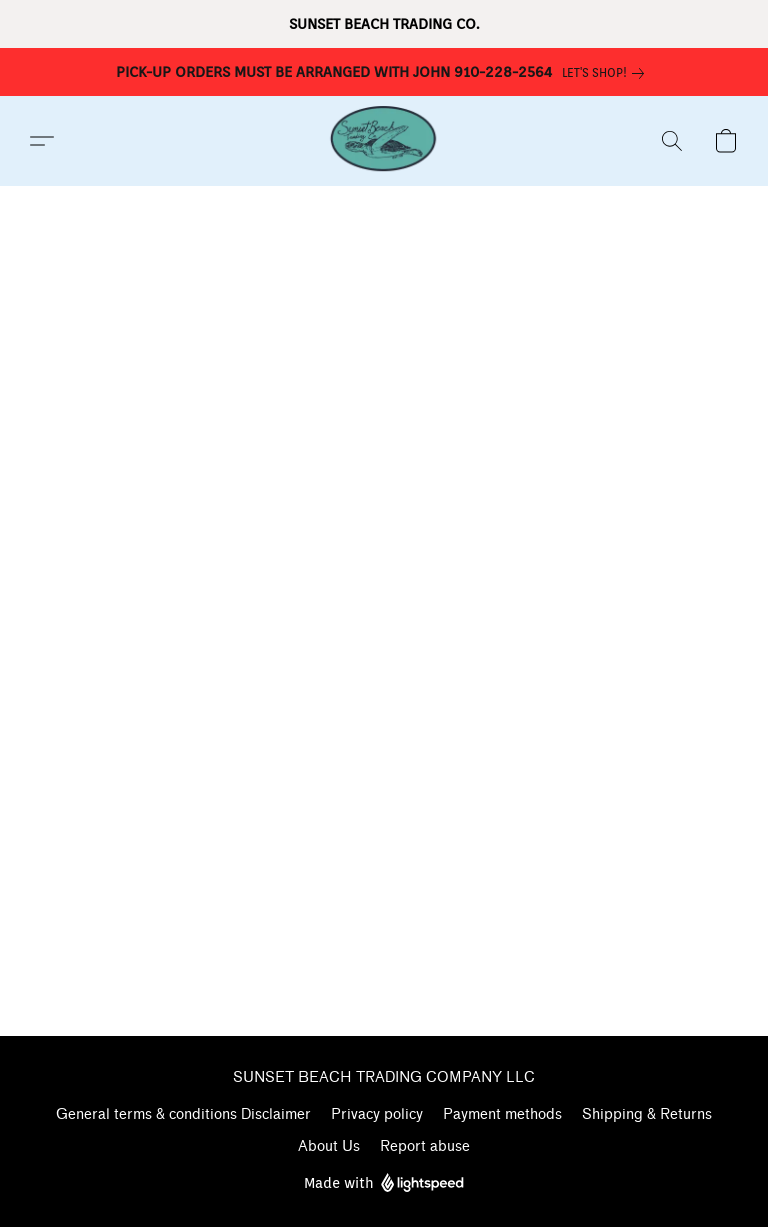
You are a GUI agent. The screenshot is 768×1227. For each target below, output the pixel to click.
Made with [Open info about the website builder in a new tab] (384, 1183)
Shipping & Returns (647, 1114)
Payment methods (502, 1114)
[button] (383, 141)
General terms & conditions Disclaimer (183, 1114)
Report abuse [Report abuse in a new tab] (425, 1146)
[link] (607, 73)
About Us (329, 1146)
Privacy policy (377, 1114)
